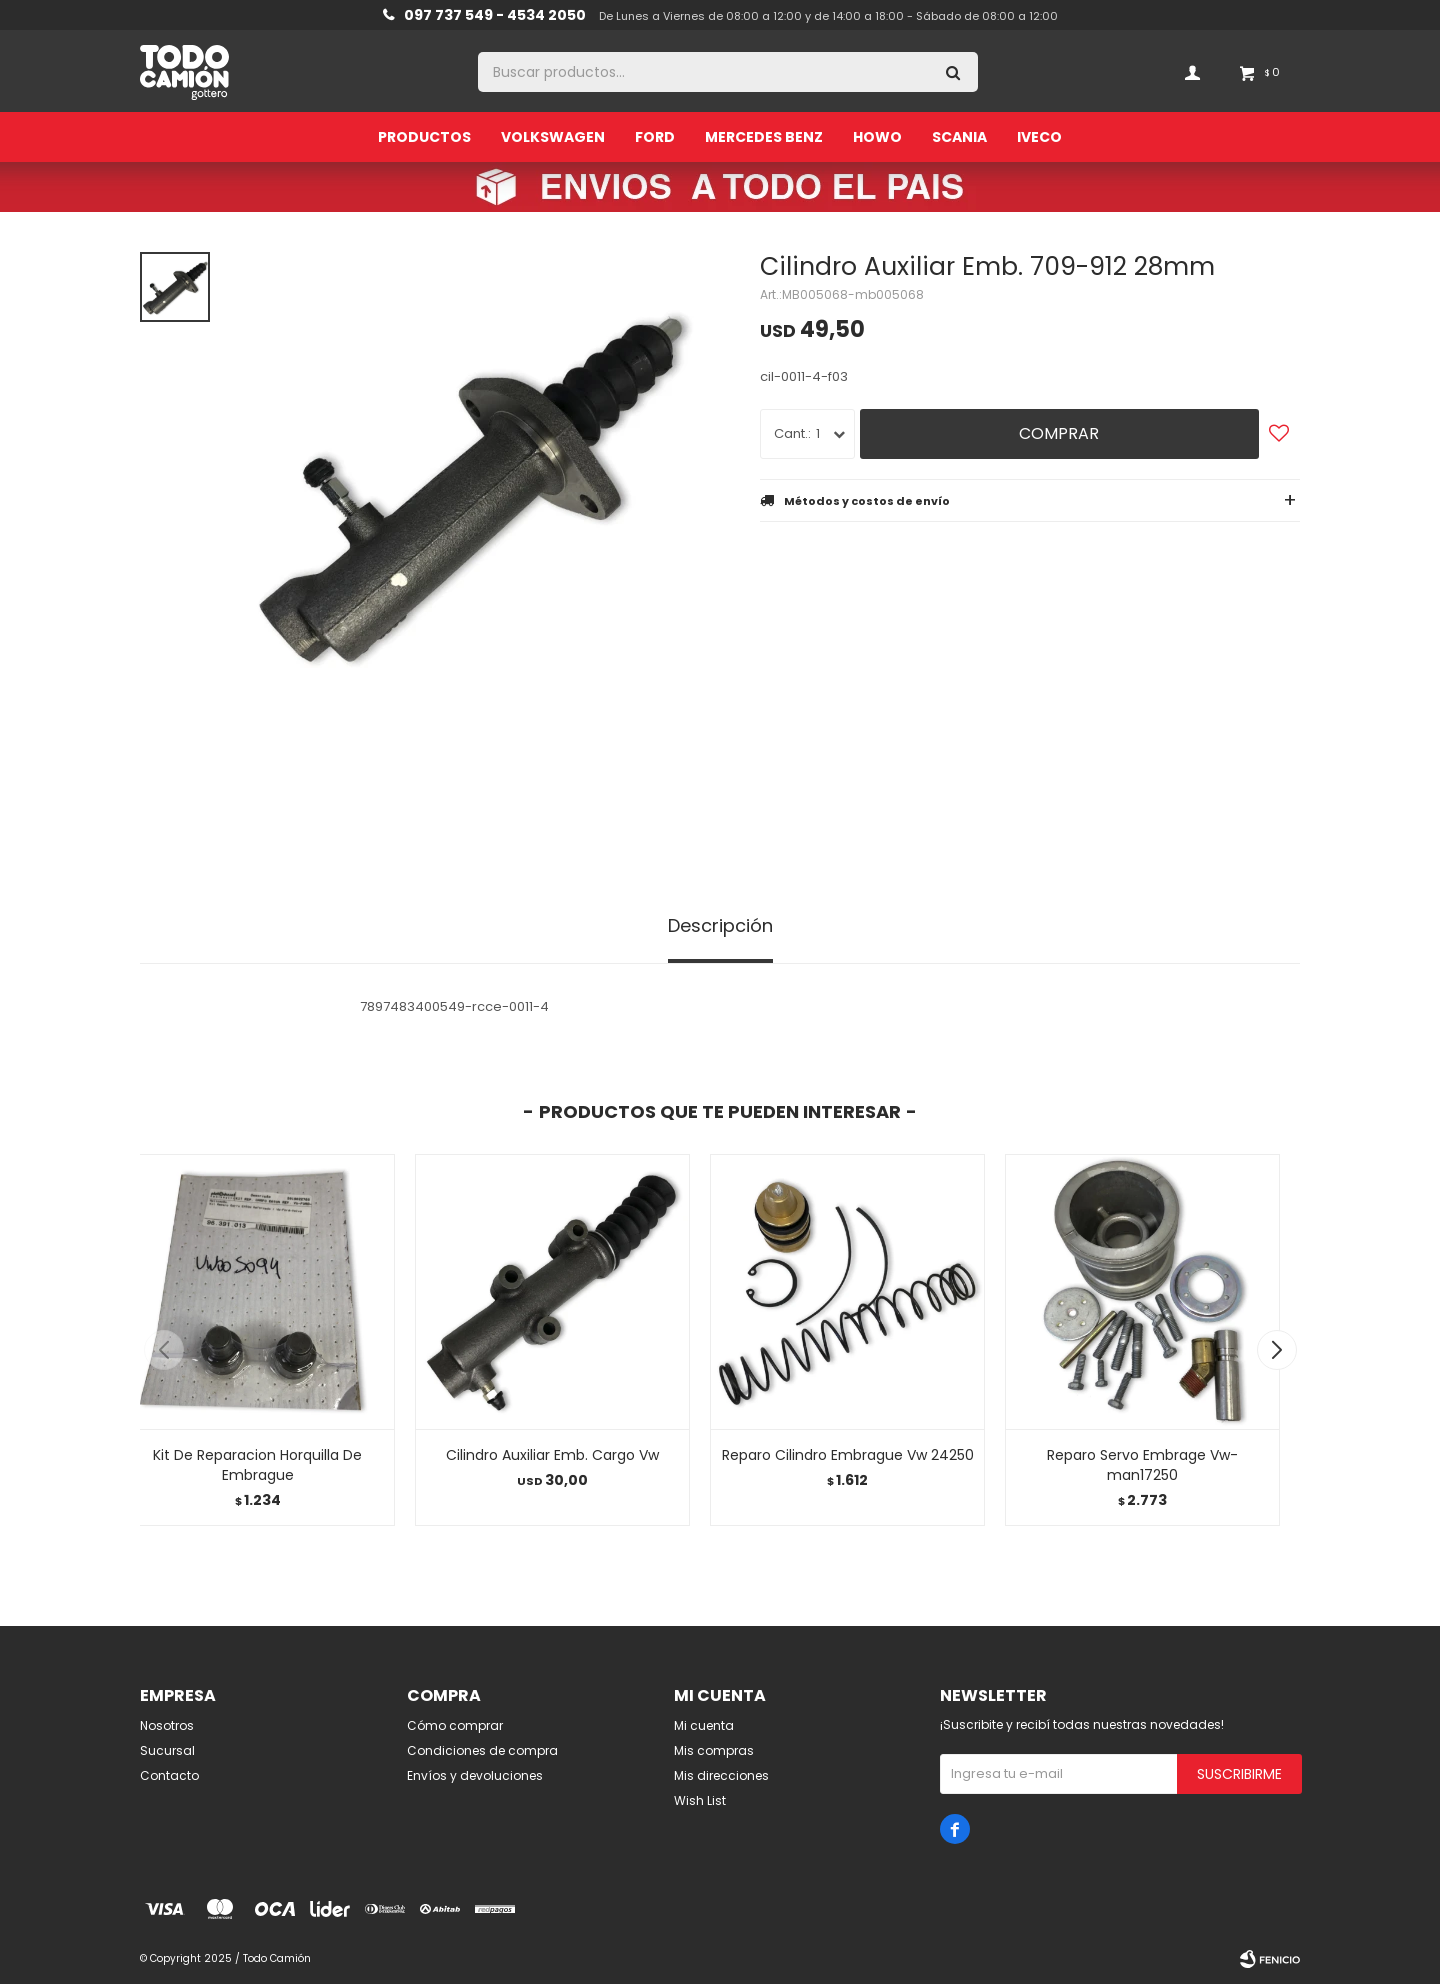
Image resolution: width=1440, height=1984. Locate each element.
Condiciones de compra (482, 1750)
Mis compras (714, 1750)
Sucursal (167, 1750)
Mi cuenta (704, 1725)
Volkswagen (553, 137)
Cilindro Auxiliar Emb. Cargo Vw (552, 1455)
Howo (877, 137)
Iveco (1039, 137)
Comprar (1059, 433)
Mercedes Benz (764, 137)
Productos (424, 137)
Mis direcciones (721, 1775)
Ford (655, 137)
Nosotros (167, 1725)
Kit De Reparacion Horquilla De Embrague (257, 1465)
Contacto (169, 1775)
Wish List (700, 1800)
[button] (1276, 1350)
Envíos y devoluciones (475, 1775)
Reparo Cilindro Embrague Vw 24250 (848, 1455)
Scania (959, 137)
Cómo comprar (455, 1725)
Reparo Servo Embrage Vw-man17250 (1142, 1465)
